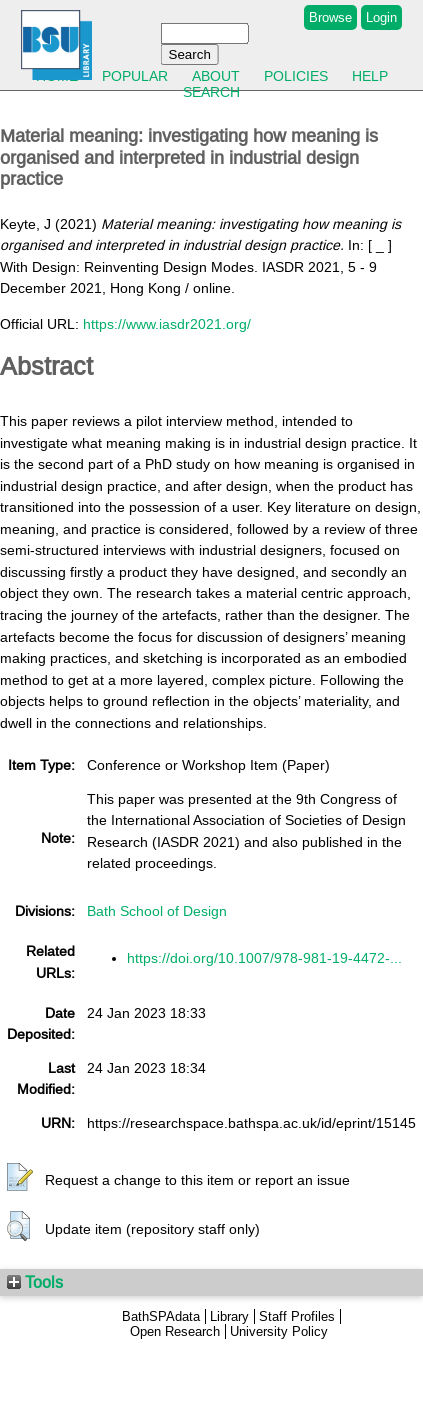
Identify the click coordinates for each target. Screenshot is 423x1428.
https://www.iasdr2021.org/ (167, 324)
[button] (20, 1178)
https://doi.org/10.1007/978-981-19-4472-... (264, 958)
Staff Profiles (297, 1316)
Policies (296, 76)
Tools (35, 1282)
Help (370, 76)
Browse (330, 17)
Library (229, 1316)
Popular (135, 76)
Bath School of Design (157, 911)
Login (381, 17)
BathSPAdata (161, 1316)
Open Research (175, 1331)
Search (211, 92)
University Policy (279, 1331)
